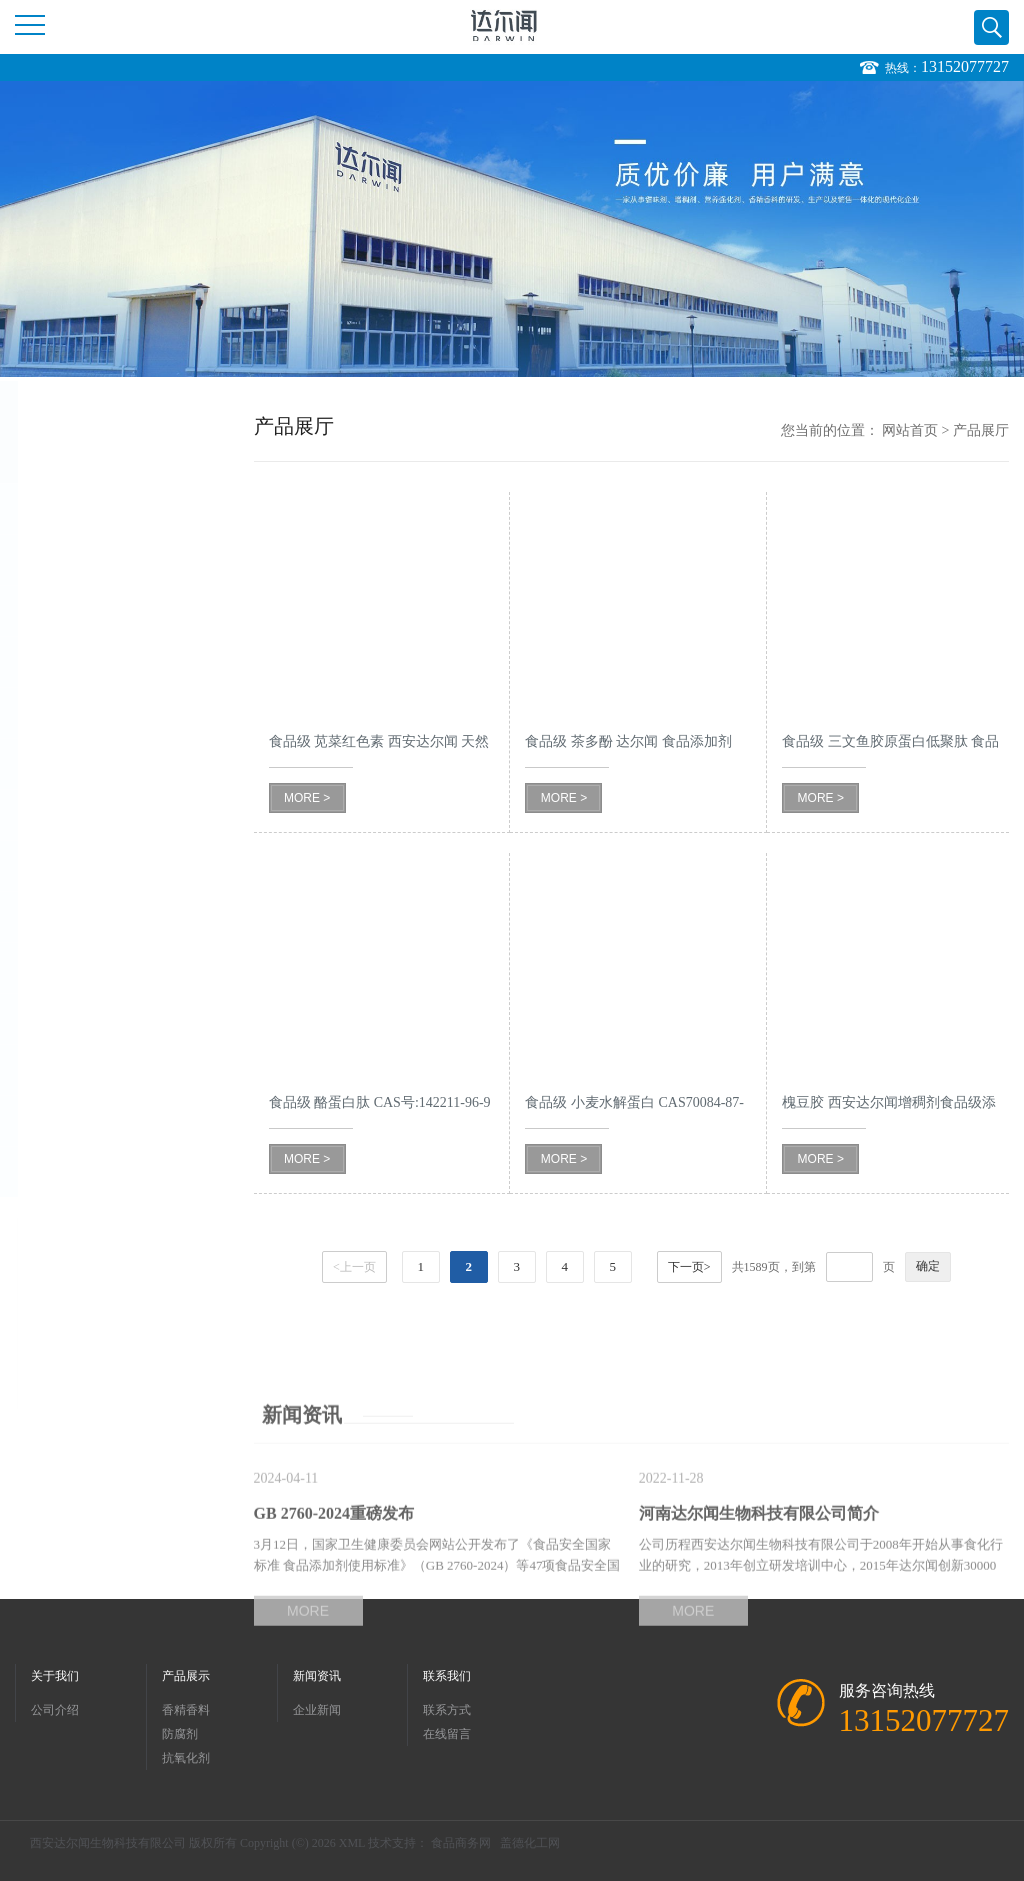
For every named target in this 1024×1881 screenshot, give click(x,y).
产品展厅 (981, 430)
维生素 (54, 1018)
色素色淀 (61, 1120)
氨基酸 (54, 1069)
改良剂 (54, 967)
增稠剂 (54, 1171)
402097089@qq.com (95, 1380)
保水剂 (54, 712)
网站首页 (910, 430)
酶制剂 (54, 814)
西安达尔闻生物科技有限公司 (108, 1843)
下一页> (689, 1267)
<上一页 (354, 1267)
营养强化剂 (68, 661)
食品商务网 (461, 1843)
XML (352, 1843)
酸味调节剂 (68, 865)
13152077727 (965, 66)
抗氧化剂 (61, 610)
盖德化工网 (530, 1843)
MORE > (307, 798)
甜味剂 (54, 916)
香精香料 (61, 508)
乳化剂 (54, 763)
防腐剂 (54, 559)
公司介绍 (55, 1710)
